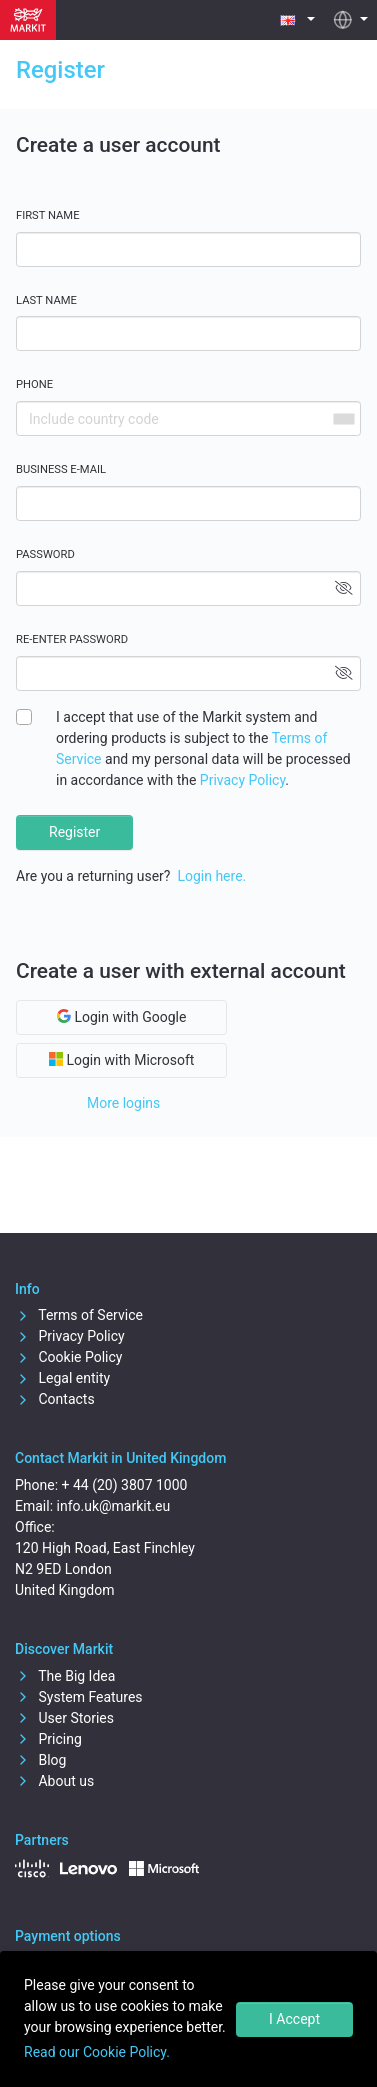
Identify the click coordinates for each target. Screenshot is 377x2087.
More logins (123, 1103)
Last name (46, 300)
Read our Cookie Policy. (97, 2052)
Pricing (48, 1739)
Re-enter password (72, 639)
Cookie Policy (68, 1357)
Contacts (55, 1399)
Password (45, 554)
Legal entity (62, 1378)
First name (48, 215)
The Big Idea (65, 1676)
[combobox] (343, 418)
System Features (79, 1697)
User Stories (64, 1718)
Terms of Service (79, 1315)
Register (74, 832)
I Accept (294, 2019)
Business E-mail (61, 469)
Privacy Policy (242, 780)
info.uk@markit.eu (114, 1506)
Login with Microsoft (121, 1060)
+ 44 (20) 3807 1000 (125, 1485)
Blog (40, 1760)
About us (54, 1781)
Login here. (211, 876)
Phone (34, 384)
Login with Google (121, 1017)
